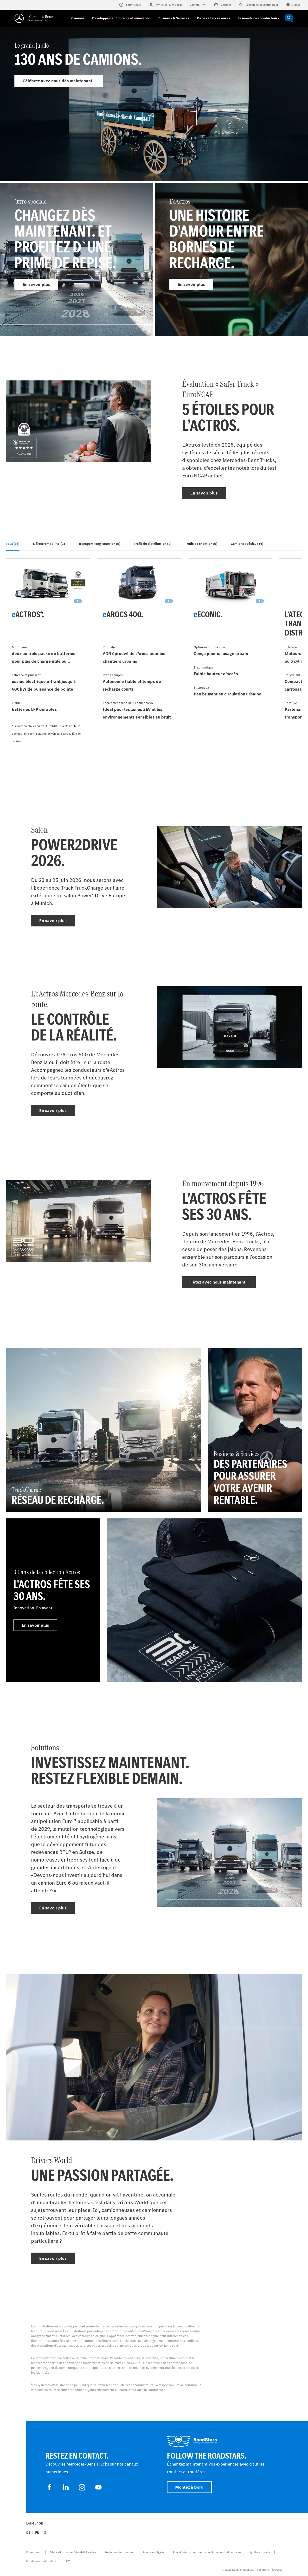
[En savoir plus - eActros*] (48, 656)
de (28, 2532)
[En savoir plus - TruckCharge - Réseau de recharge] (103, 1430)
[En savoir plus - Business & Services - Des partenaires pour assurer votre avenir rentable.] (255, 1430)
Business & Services (173, 18)
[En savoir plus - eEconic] (230, 656)
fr (37, 2532)
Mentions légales (154, 2552)
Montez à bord (189, 2487)
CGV (67, 2561)
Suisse (293, 5)
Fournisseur (33, 2552)
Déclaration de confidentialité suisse (73, 2552)
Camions (77, 18)
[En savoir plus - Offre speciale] (76, 259)
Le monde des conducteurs (258, 18)
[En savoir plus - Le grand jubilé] (154, 113)
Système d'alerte (259, 2552)
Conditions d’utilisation (41, 2561)
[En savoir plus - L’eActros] (231, 259)
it (45, 2532)
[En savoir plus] (204, 1600)
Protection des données (119, 2552)
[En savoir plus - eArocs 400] (139, 656)
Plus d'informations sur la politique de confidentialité (207, 2552)
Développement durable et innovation (121, 18)
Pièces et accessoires (213, 18)
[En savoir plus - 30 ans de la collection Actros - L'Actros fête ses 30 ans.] (53, 1600)
